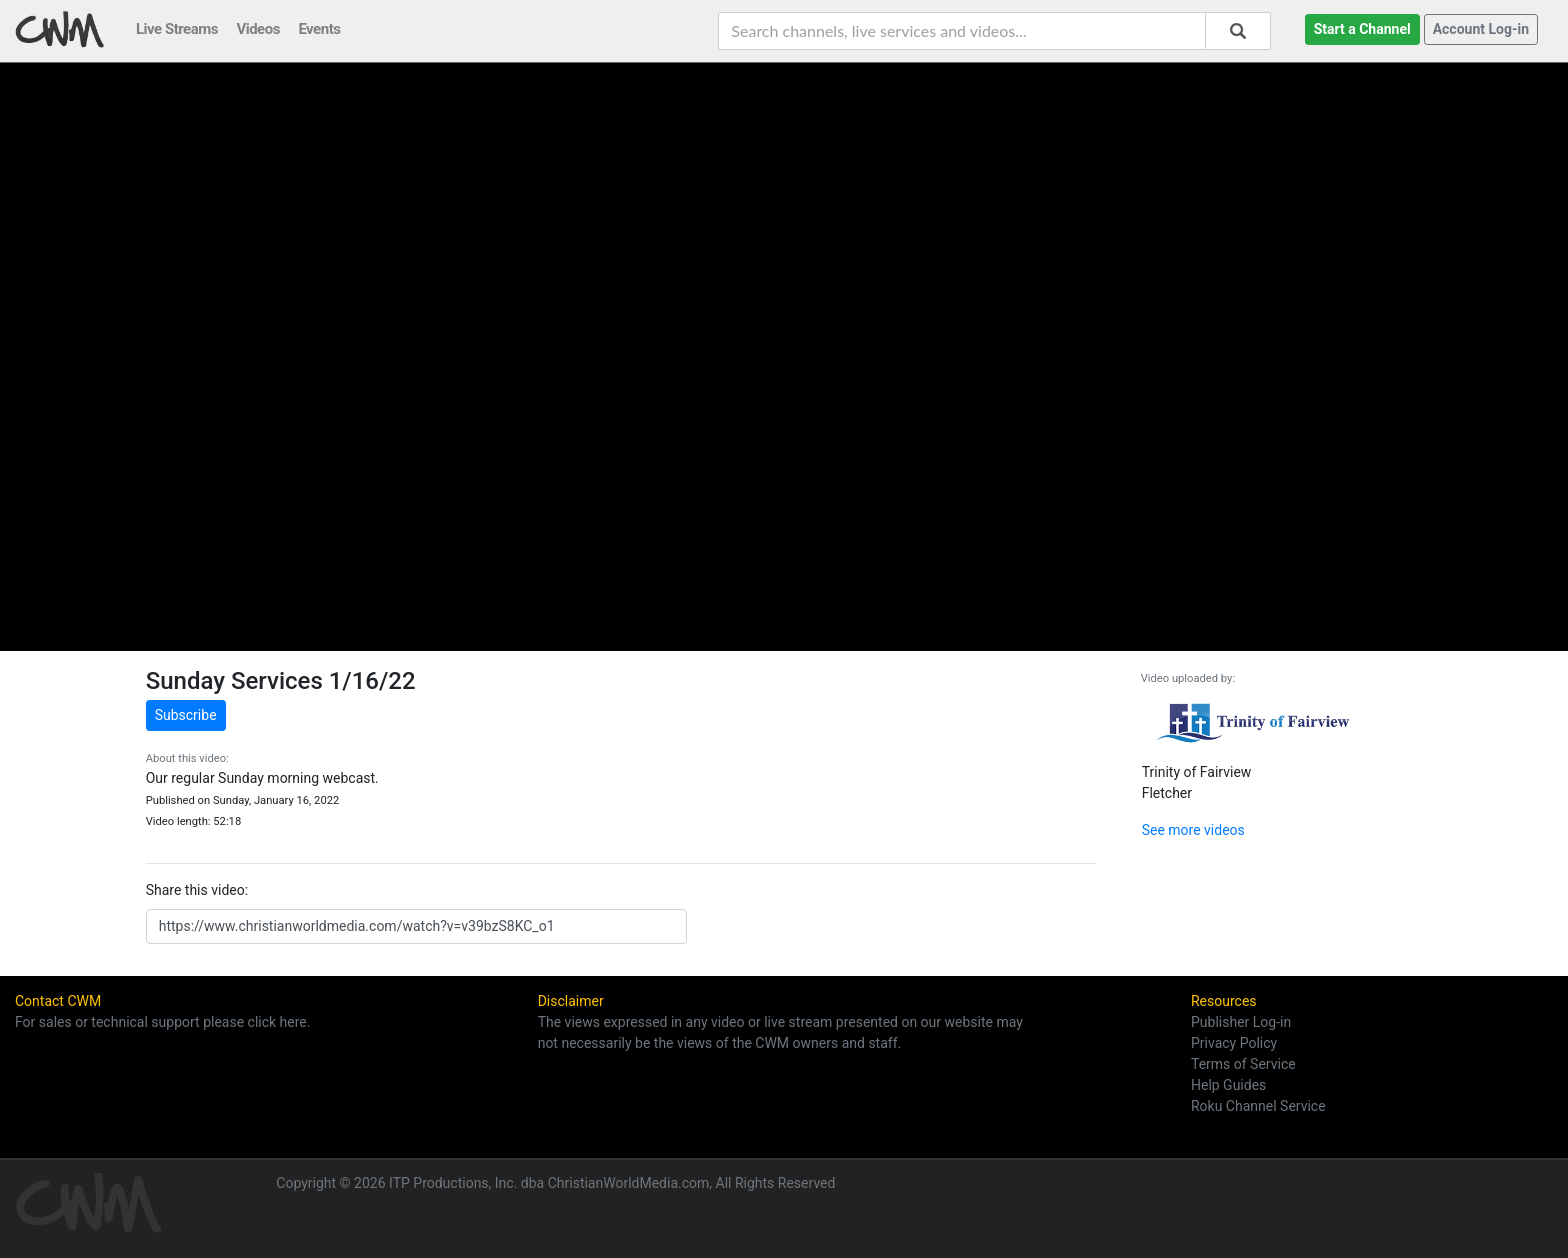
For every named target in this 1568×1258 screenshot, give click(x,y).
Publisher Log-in (1241, 1022)
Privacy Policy (1234, 1043)
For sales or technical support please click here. (162, 1022)
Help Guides (1228, 1085)
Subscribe (186, 715)
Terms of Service (1243, 1064)
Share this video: (197, 890)
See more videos (1193, 830)
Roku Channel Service (1258, 1106)
